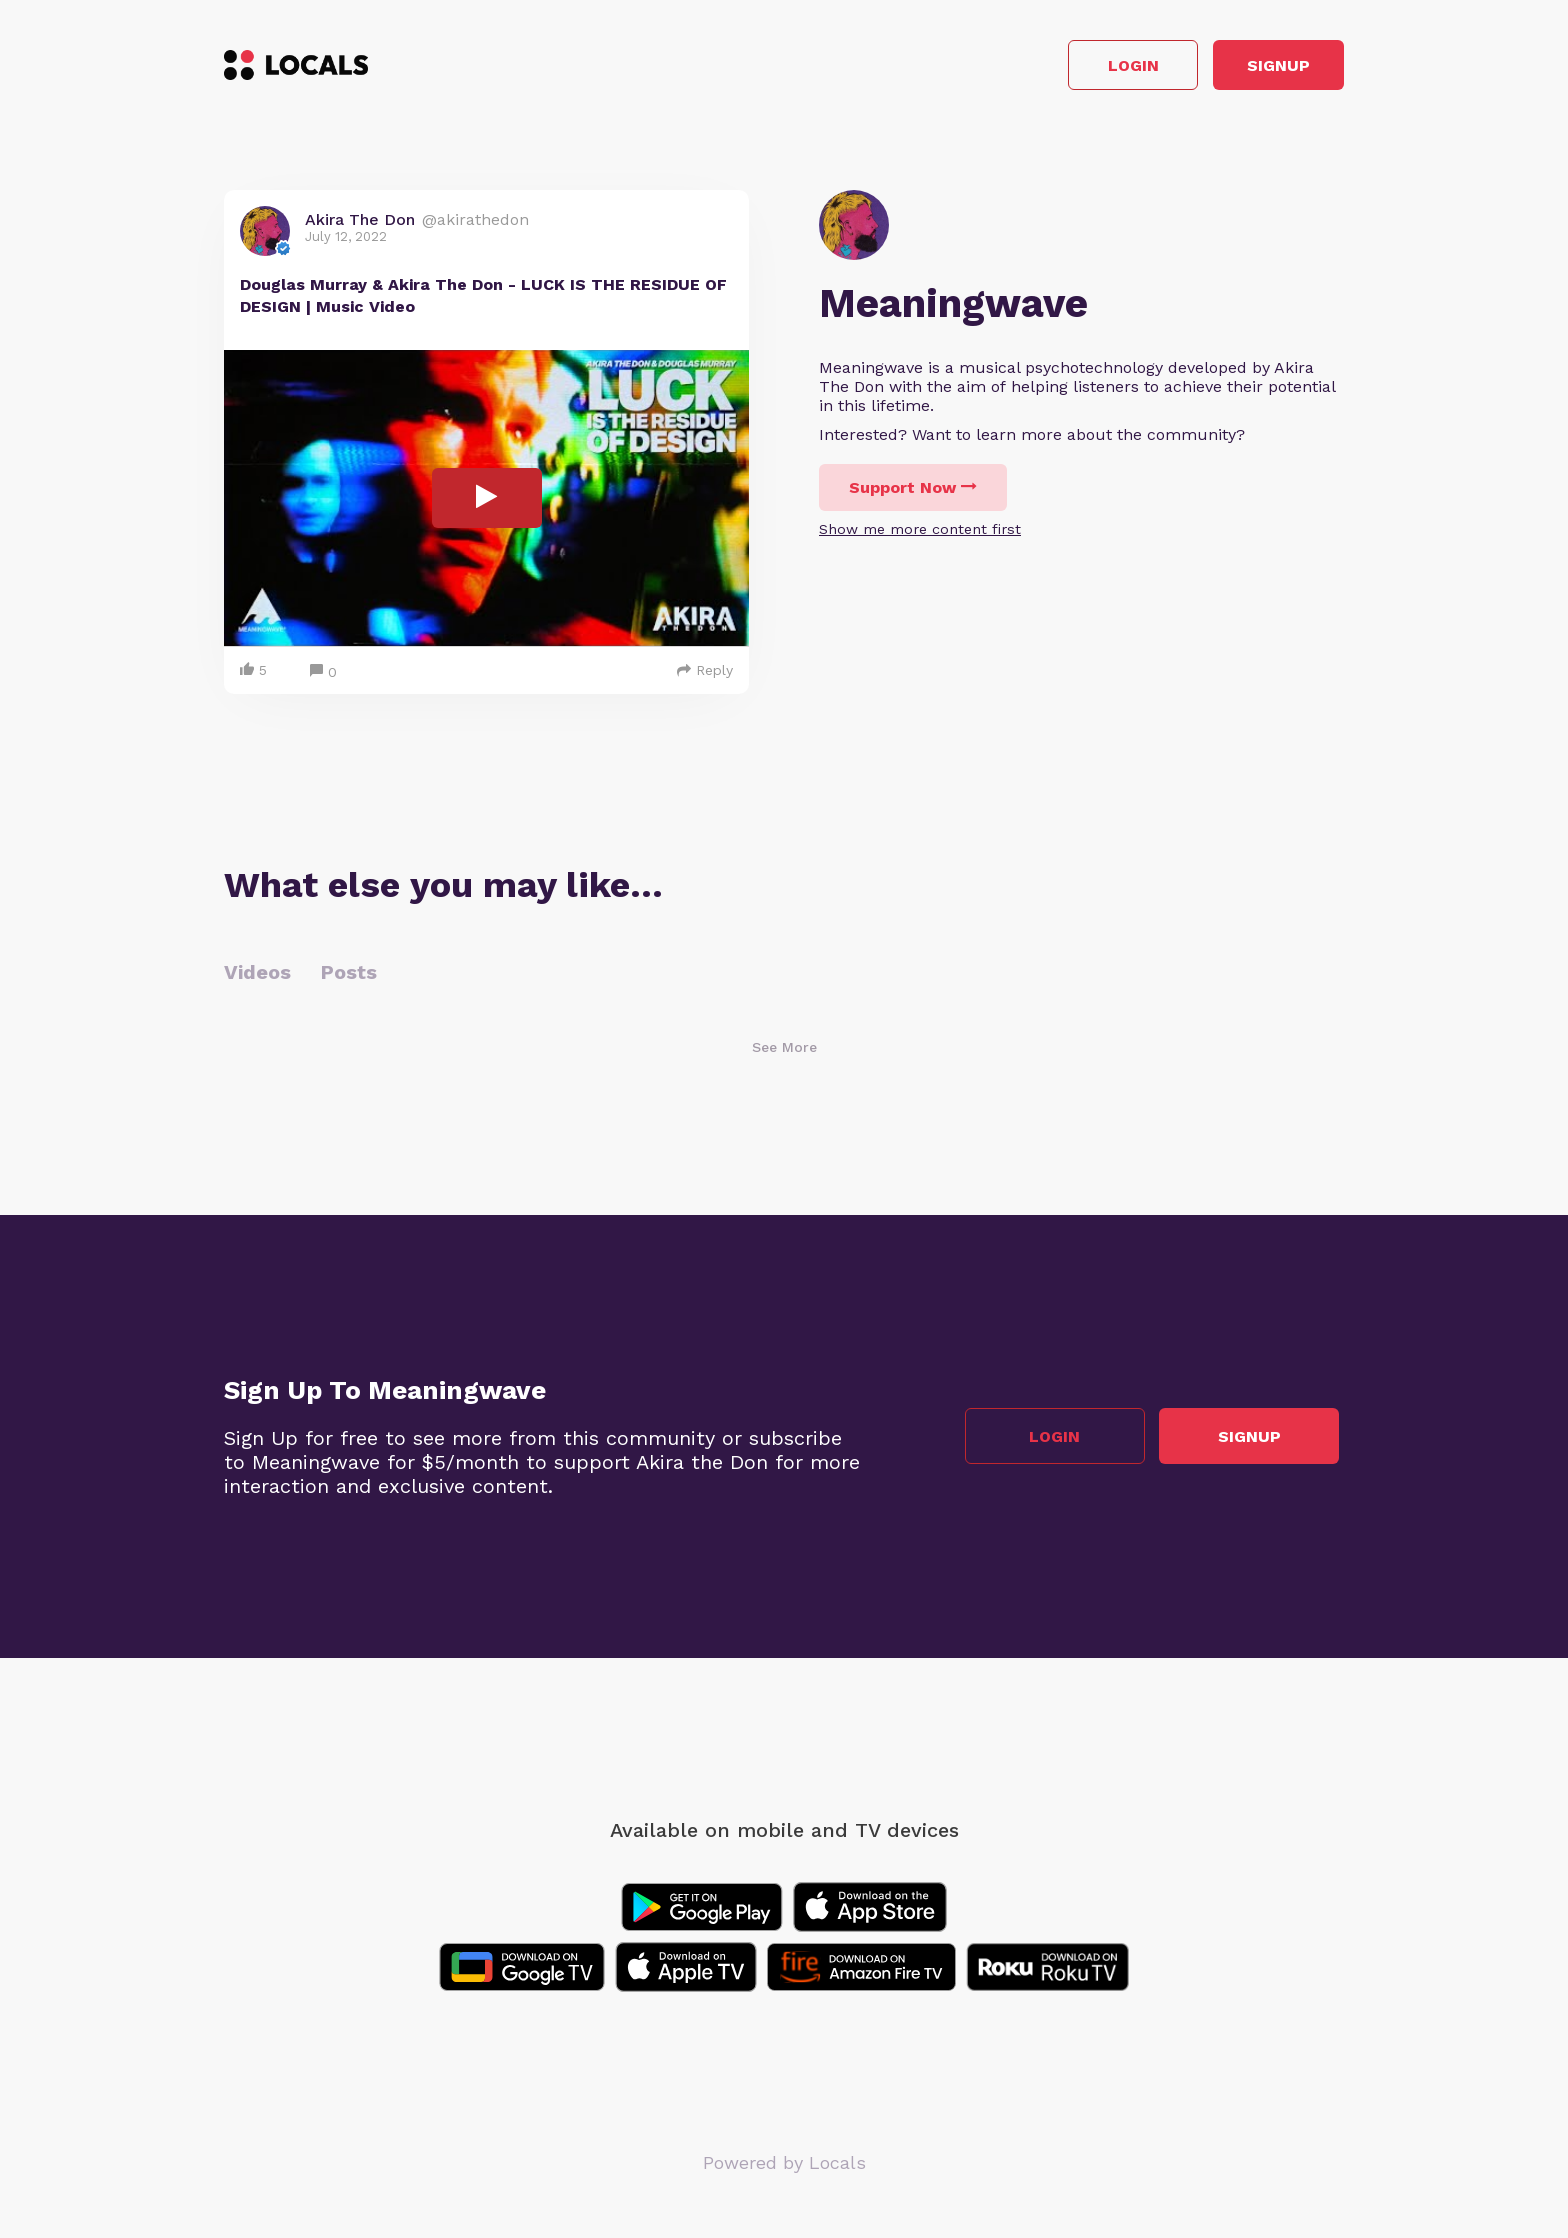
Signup (1254, 68)
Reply (705, 675)
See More (784, 1052)
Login (1059, 68)
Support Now (913, 493)
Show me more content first (920, 535)
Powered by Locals (784, 2167)
